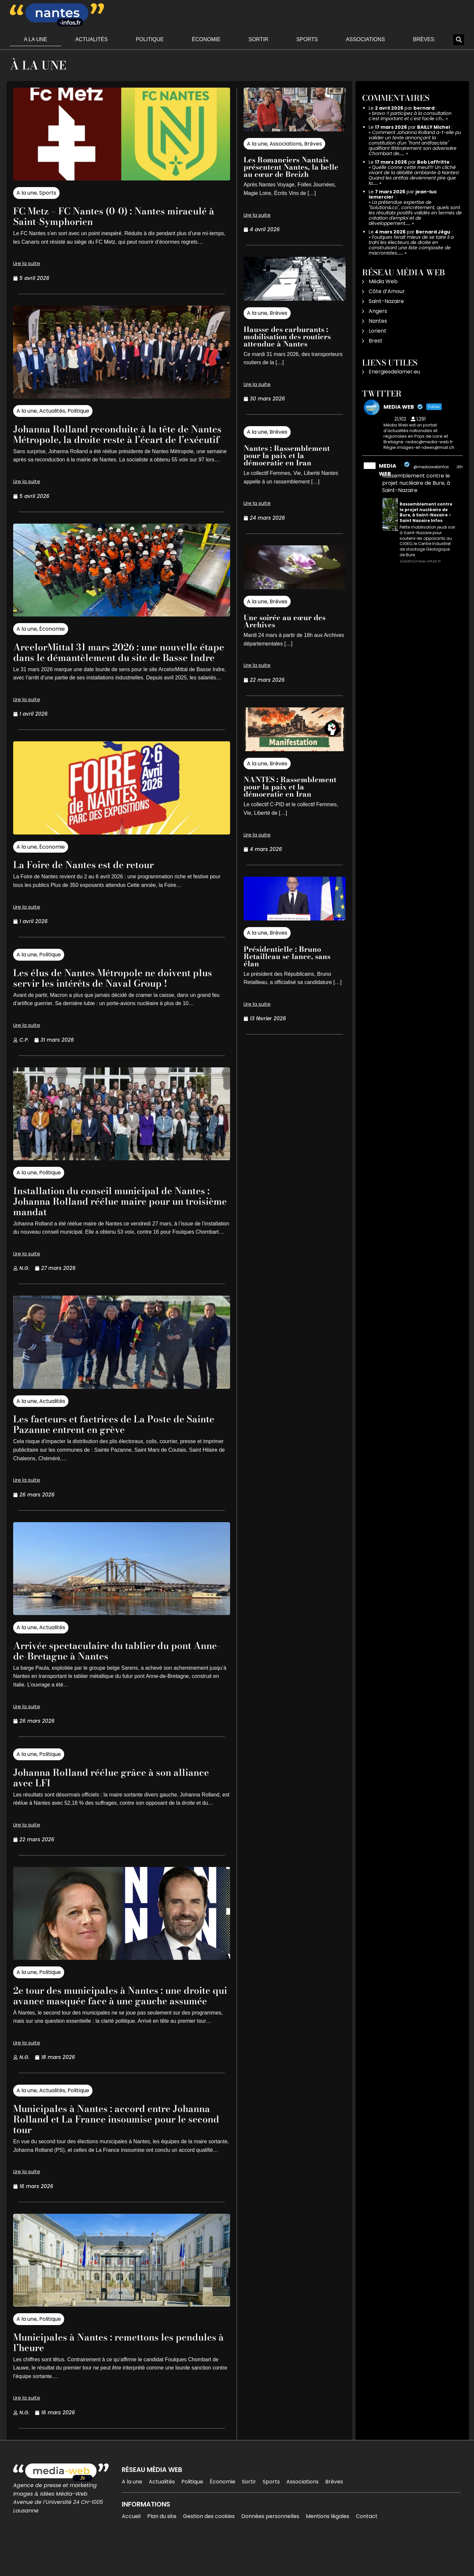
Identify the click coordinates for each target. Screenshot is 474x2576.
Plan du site (161, 2548)
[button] (458, 39)
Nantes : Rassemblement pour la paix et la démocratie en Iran (287, 455)
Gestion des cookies (209, 2548)
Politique (150, 39)
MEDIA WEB (387, 470)
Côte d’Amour (387, 291)
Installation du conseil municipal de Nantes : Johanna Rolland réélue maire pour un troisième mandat (121, 1222)
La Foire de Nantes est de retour (92, 885)
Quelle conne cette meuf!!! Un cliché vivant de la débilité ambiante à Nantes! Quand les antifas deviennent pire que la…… (414, 175)
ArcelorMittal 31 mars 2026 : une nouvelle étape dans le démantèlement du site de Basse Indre (118, 667)
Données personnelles (270, 2548)
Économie (206, 39)
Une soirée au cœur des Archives (285, 621)
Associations (365, 39)
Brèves (423, 39)
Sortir (258, 39)
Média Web (383, 281)
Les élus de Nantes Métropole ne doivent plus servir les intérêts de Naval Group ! (113, 998)
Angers (378, 311)
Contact (367, 2548)
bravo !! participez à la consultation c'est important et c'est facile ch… (410, 116)
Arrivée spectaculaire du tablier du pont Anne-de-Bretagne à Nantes (114, 1671)
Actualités (91, 39)
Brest (375, 340)
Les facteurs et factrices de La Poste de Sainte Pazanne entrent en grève (109, 1445)
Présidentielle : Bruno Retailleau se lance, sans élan (287, 956)
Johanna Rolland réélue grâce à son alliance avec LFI (103, 1798)
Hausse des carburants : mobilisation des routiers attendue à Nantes (287, 336)
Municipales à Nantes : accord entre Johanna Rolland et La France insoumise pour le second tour (114, 2150)
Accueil (131, 2548)
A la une (35, 39)
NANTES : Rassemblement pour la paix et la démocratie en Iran (290, 787)
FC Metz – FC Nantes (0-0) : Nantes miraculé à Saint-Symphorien (99, 216)
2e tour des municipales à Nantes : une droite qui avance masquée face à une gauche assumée (108, 2021)
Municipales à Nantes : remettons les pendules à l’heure (103, 2373)
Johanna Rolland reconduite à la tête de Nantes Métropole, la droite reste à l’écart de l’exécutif (116, 439)
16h (459, 467)
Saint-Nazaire (386, 301)
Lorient (377, 331)
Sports (307, 39)
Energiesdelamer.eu (394, 371)
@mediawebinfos (431, 467)
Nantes (378, 321)
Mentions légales (327, 2548)
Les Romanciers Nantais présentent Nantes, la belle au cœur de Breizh (291, 167)
